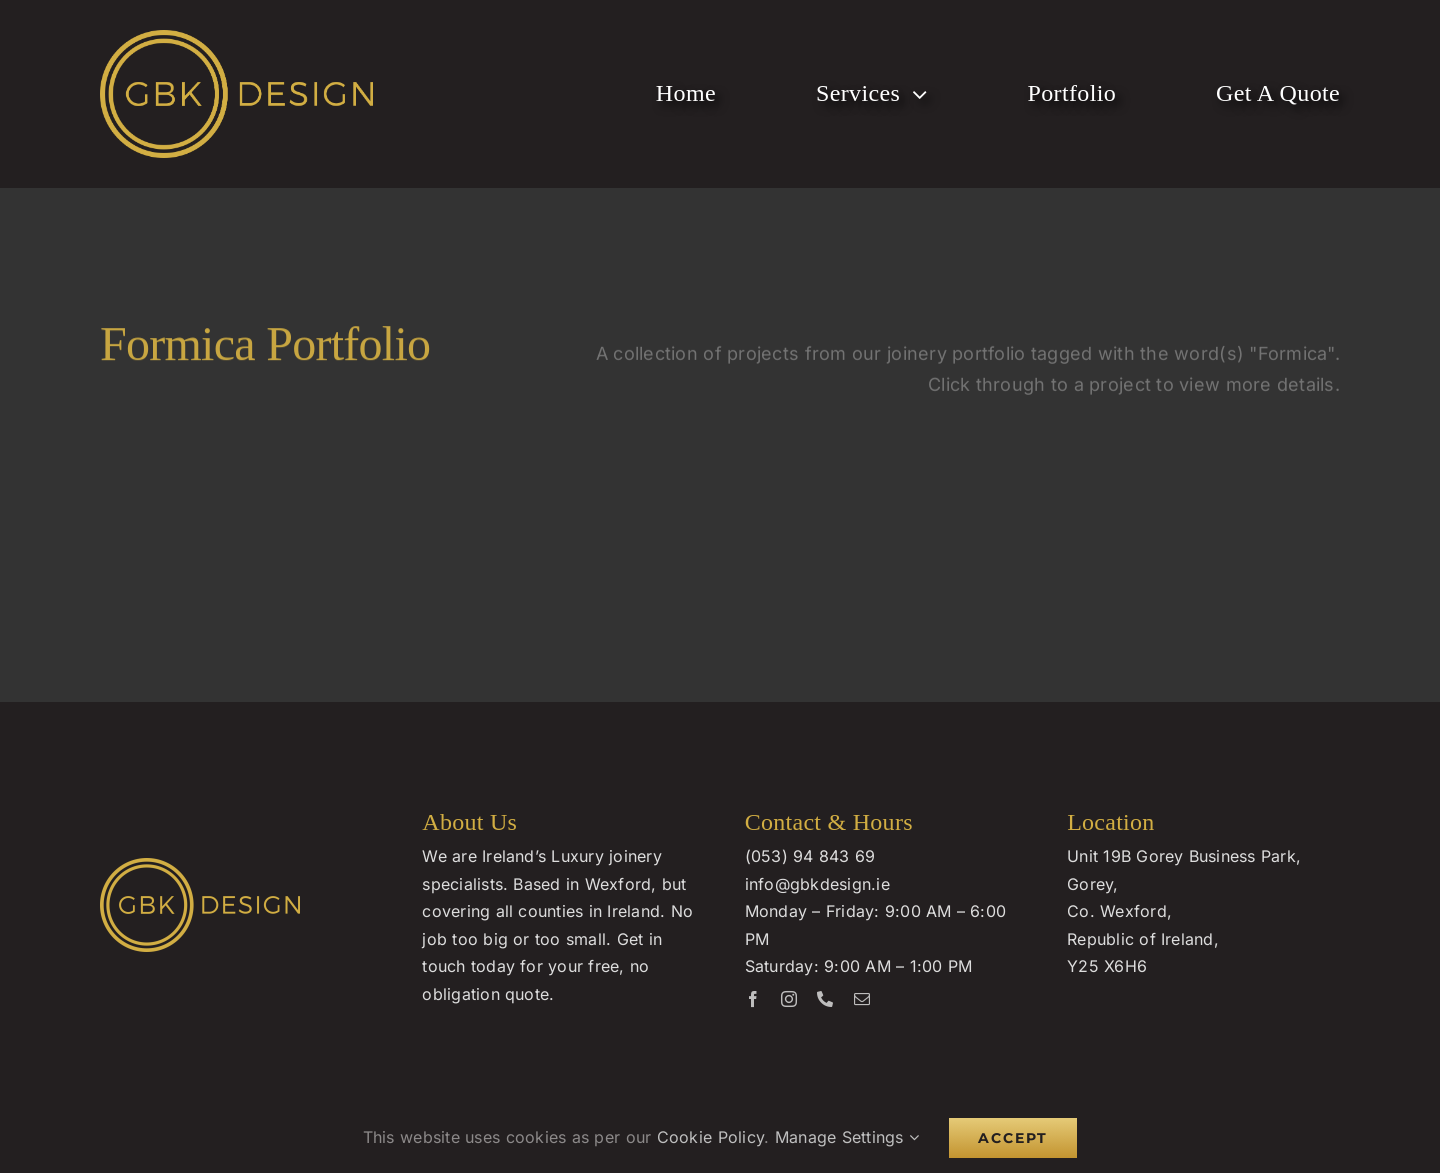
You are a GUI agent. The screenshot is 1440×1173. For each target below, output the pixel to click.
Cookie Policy (711, 1137)
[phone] (825, 999)
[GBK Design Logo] (236, 38)
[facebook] (753, 999)
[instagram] (789, 999)
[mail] (862, 999)
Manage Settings (847, 1137)
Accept (1013, 1138)
